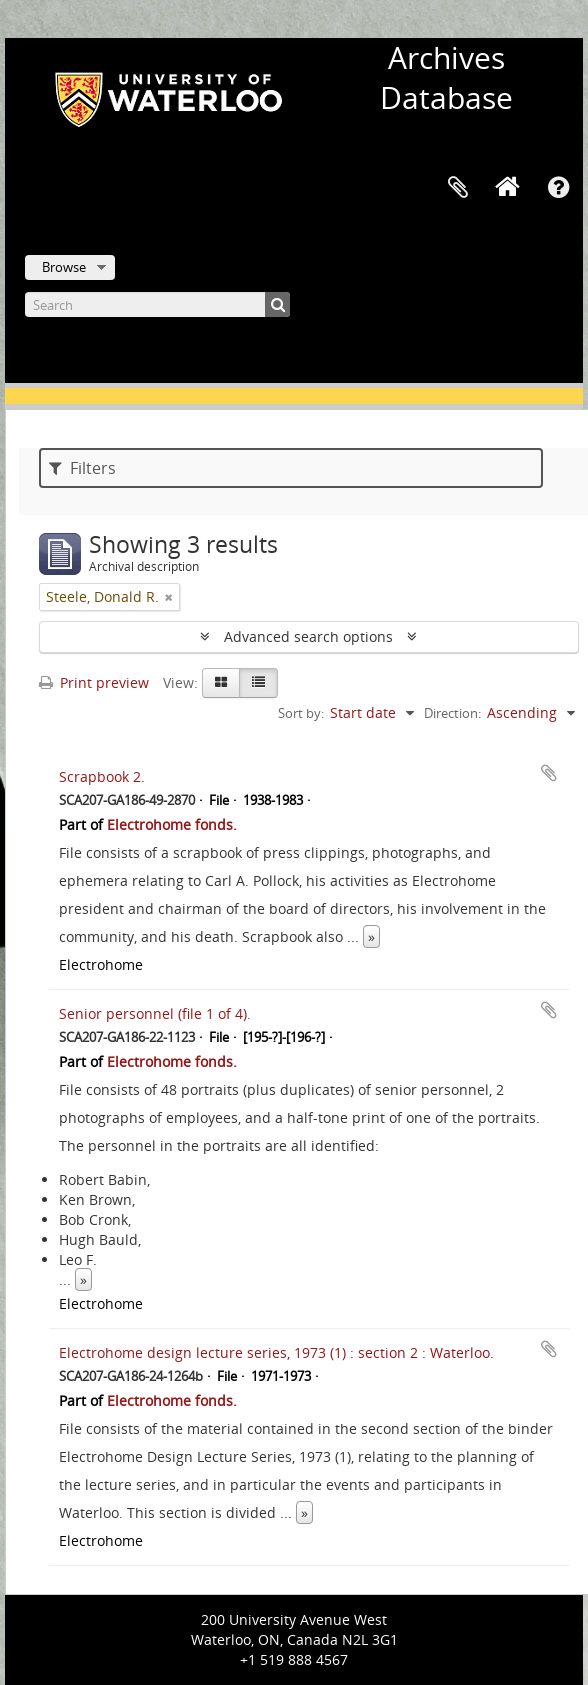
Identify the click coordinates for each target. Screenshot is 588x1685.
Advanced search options (308, 636)
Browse (64, 267)
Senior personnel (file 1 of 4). (155, 1013)
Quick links (558, 188)
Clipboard (458, 188)
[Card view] (221, 683)
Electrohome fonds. (172, 824)
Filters (82, 468)
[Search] (157, 304)
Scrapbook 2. (102, 776)
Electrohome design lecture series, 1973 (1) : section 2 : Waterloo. (276, 1352)
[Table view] (258, 683)
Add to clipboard (549, 773)
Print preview (94, 682)
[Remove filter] (169, 597)
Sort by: (301, 713)
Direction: (452, 713)
